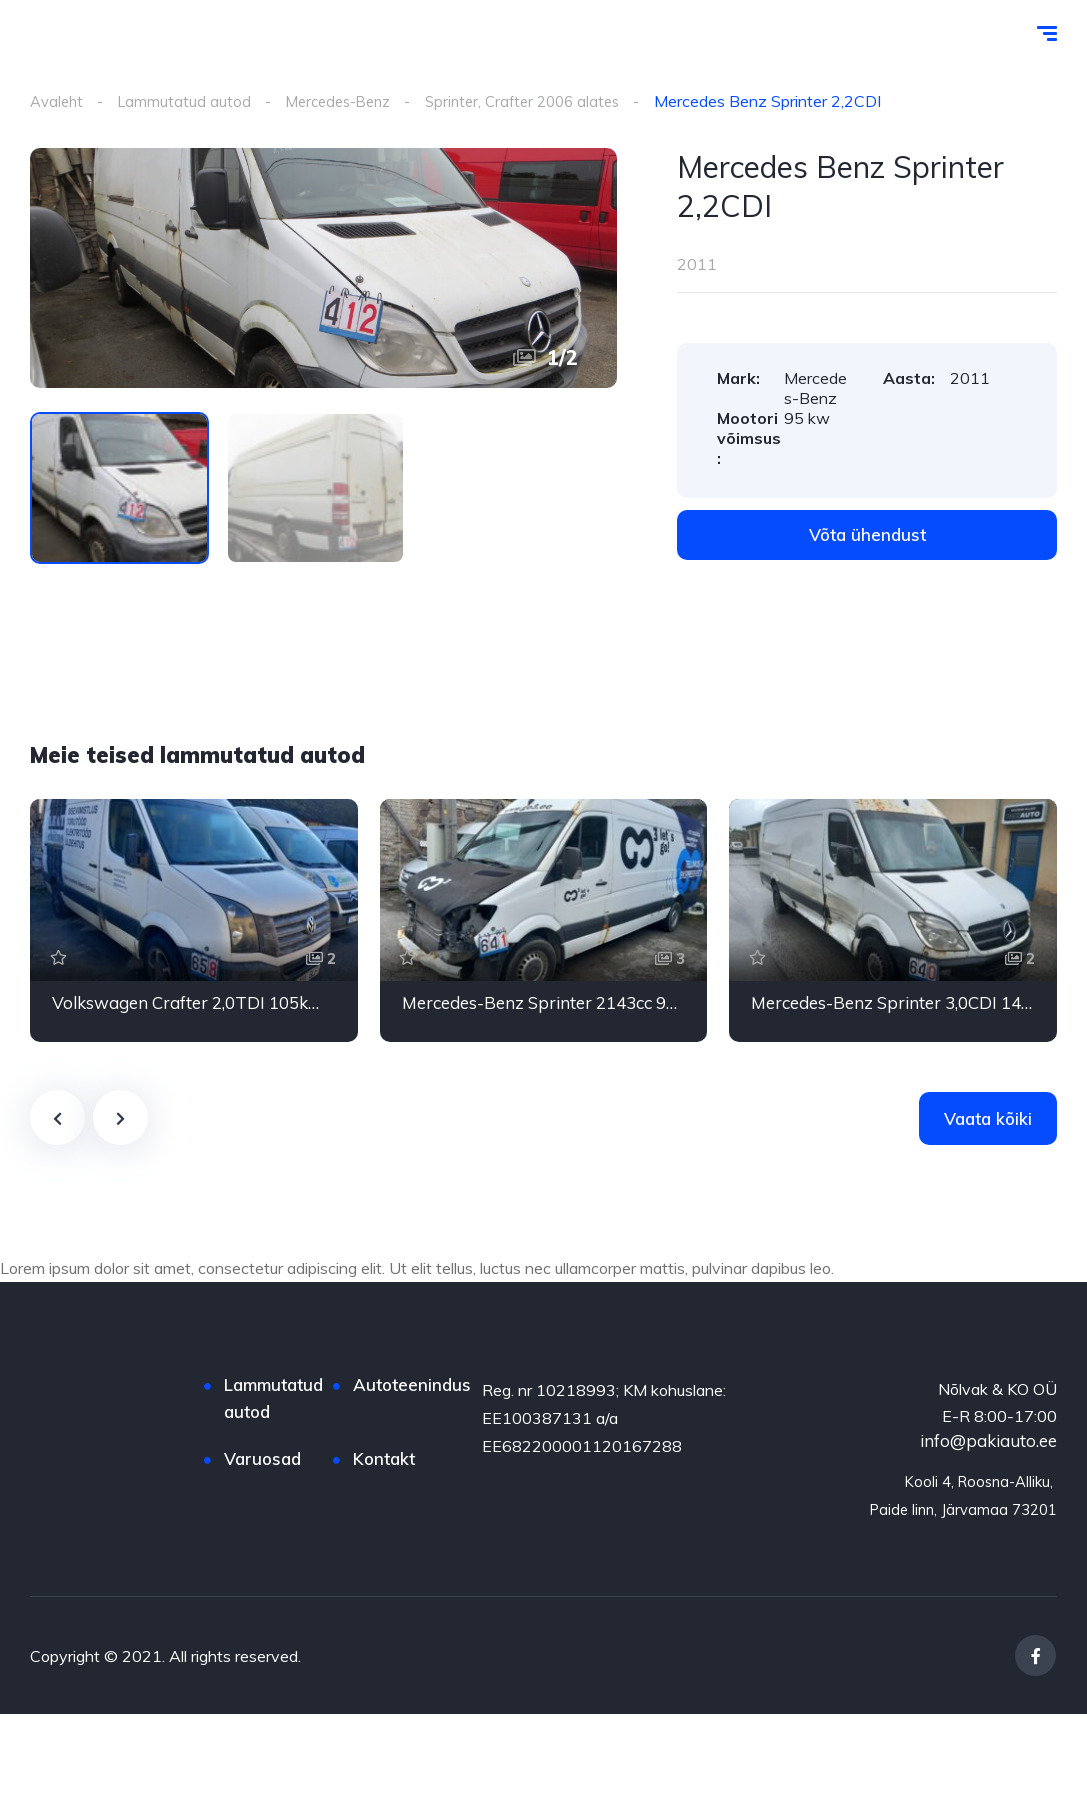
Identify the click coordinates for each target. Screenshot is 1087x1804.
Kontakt (384, 1459)
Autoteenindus (412, 1385)
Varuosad (262, 1459)
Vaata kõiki (988, 1119)
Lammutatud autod (189, 101)
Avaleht (58, 101)
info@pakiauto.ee (988, 1441)
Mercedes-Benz (350, 101)
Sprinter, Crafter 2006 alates (546, 101)
